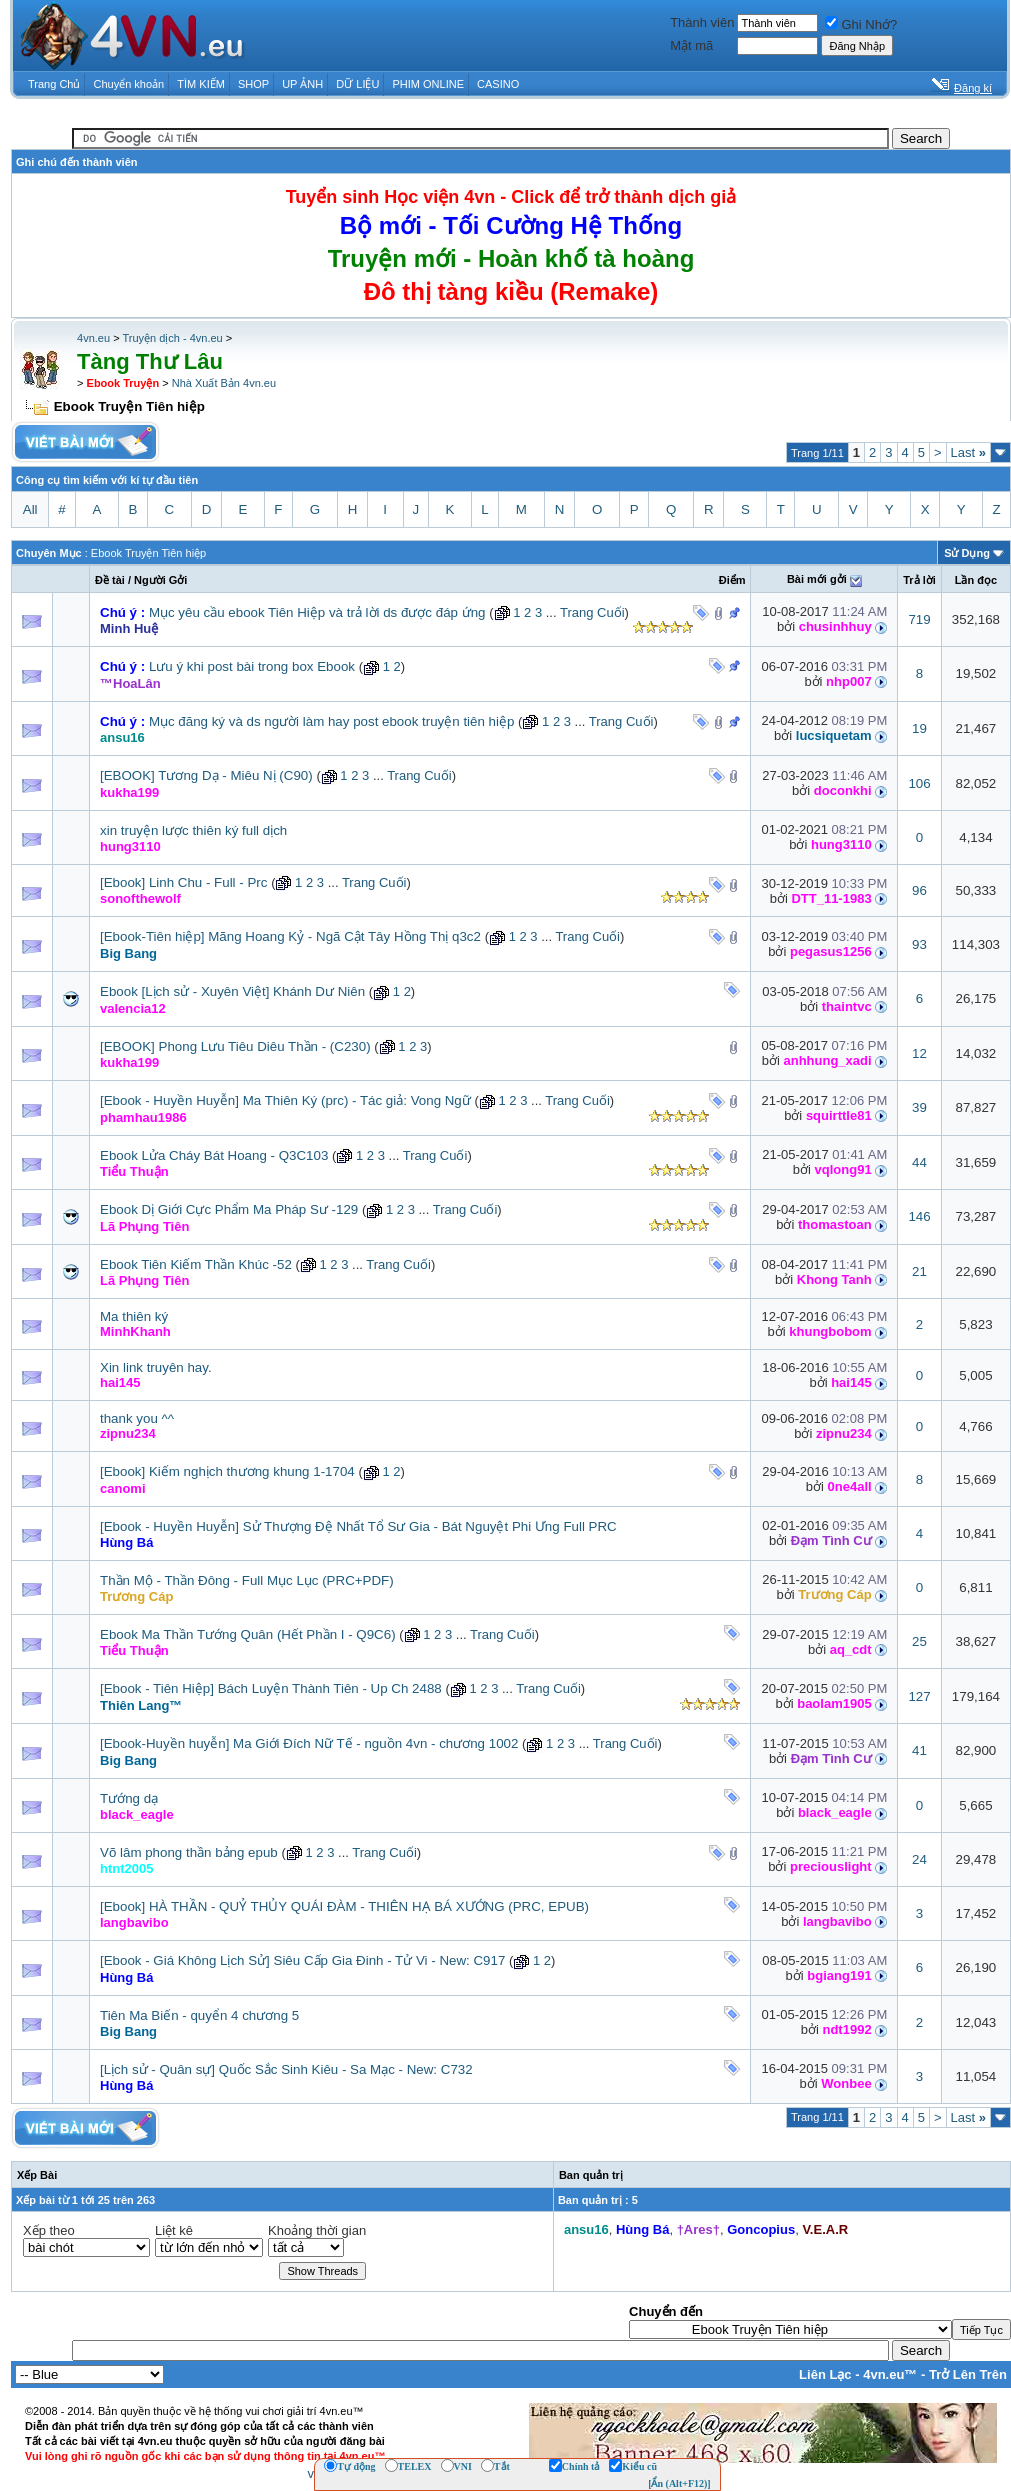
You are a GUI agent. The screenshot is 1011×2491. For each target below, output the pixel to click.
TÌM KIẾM (201, 84)
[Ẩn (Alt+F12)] (679, 2483)
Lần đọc (976, 580)
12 (919, 1053)
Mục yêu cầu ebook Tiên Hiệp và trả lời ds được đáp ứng (317, 612)
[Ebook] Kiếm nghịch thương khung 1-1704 (227, 1471)
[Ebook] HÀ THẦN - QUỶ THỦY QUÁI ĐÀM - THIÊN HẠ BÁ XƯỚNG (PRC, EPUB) (344, 1906)
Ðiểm (732, 580)
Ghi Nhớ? (861, 24)
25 (919, 1641)
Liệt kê (174, 2230)
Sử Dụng (967, 553)
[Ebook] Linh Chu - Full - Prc (183, 882)
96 (919, 890)
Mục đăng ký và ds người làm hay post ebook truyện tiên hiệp (332, 721)
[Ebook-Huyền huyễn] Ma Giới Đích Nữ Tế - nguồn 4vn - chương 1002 (309, 1743)
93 (919, 944)
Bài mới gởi (817, 579)
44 (919, 1162)
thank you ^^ (137, 1418)
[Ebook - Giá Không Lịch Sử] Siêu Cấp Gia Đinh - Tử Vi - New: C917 (302, 1960)
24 (919, 1859)
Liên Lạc (825, 2374)
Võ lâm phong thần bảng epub (189, 1852)
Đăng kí (973, 88)
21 (919, 1271)
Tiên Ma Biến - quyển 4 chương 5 (199, 2015)
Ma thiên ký (134, 1316)
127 (919, 1696)
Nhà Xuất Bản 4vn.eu (224, 383)
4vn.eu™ (890, 2374)
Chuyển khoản (129, 84)
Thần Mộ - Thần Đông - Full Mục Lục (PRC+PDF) (247, 1580)
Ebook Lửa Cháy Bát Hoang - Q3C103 (214, 1155)
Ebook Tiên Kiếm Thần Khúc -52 (196, 1264)
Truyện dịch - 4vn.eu (172, 338)
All (30, 509)
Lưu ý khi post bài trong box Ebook (252, 666)
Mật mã (691, 45)
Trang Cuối (592, 612)
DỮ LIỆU (357, 84)
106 (919, 783)
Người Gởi (160, 580)
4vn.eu (93, 338)
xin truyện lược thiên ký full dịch (193, 830)
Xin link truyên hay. (156, 1367)
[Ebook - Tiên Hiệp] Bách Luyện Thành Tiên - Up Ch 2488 (271, 1688)
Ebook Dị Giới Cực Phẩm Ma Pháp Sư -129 (229, 1209)
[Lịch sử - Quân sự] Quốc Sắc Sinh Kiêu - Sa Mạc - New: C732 (286, 2069)
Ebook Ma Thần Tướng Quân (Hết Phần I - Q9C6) (248, 1634)
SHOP (253, 84)
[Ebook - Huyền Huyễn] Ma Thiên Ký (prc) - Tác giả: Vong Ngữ (285, 1100)
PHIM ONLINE (428, 84)
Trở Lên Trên (968, 2374)
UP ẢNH (302, 84)
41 (919, 1750)
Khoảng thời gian (317, 2230)
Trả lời (919, 580)
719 (919, 619)
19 (919, 728)
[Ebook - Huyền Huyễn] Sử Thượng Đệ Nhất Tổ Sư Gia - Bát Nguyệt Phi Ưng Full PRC (358, 1526)
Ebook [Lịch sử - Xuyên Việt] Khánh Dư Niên (232, 991)
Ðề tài (110, 580)
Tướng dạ (129, 1798)
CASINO (498, 84)
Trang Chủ (54, 84)
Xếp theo (49, 2230)
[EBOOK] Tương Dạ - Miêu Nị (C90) (206, 775)
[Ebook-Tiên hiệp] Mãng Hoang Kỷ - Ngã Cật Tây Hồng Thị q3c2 (290, 936)
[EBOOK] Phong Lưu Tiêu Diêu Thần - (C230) (235, 1046)
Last (968, 452)
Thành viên (702, 22)
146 (919, 1216)
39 (919, 1107)
